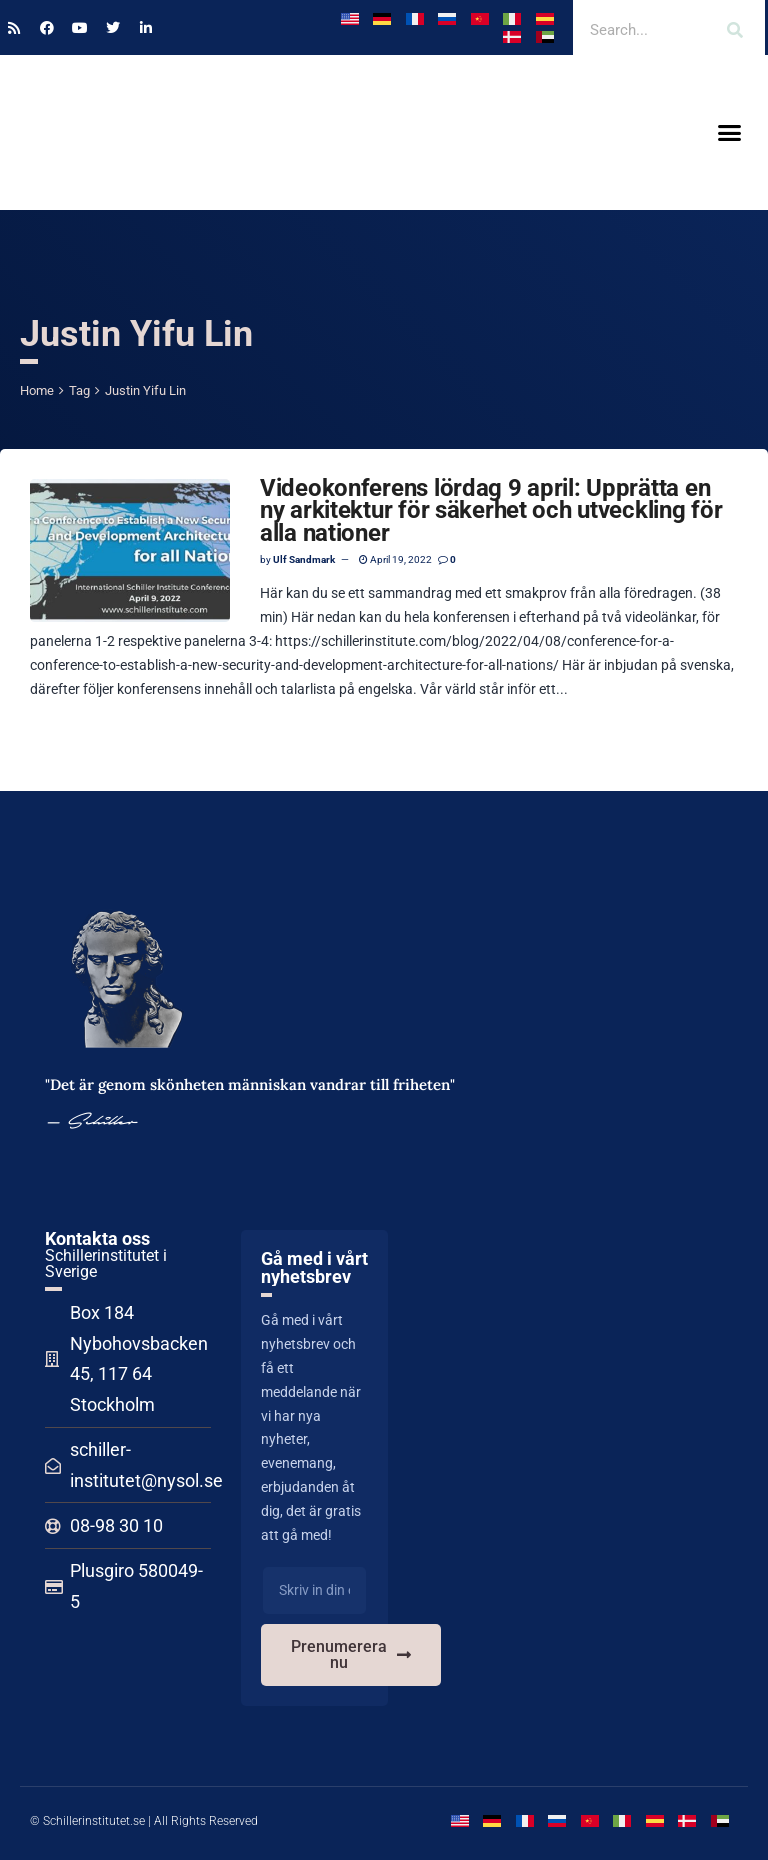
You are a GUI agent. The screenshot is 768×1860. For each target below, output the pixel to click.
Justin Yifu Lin (145, 390)
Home (37, 390)
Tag (79, 390)
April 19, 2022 (395, 559)
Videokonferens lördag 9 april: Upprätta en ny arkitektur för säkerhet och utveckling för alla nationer (491, 510)
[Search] (735, 30)
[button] (729, 133)
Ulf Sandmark (304, 559)
